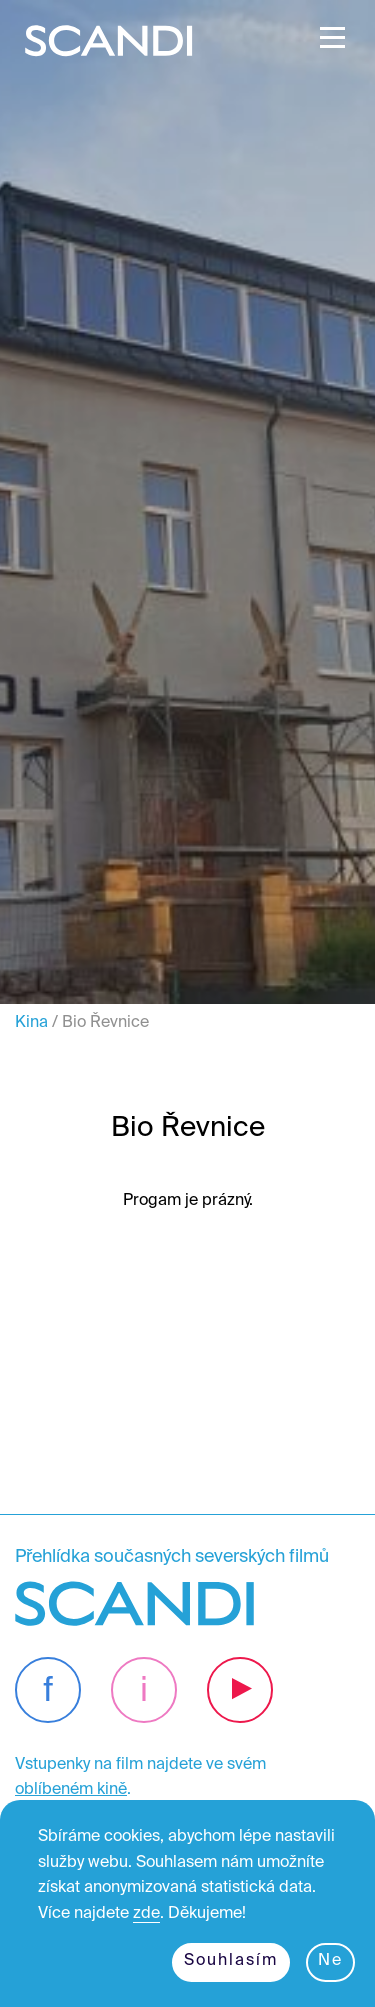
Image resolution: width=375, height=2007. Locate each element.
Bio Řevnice (105, 1023)
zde (146, 1914)
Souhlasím (231, 1961)
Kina (31, 1023)
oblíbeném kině (71, 1790)
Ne (330, 1961)
